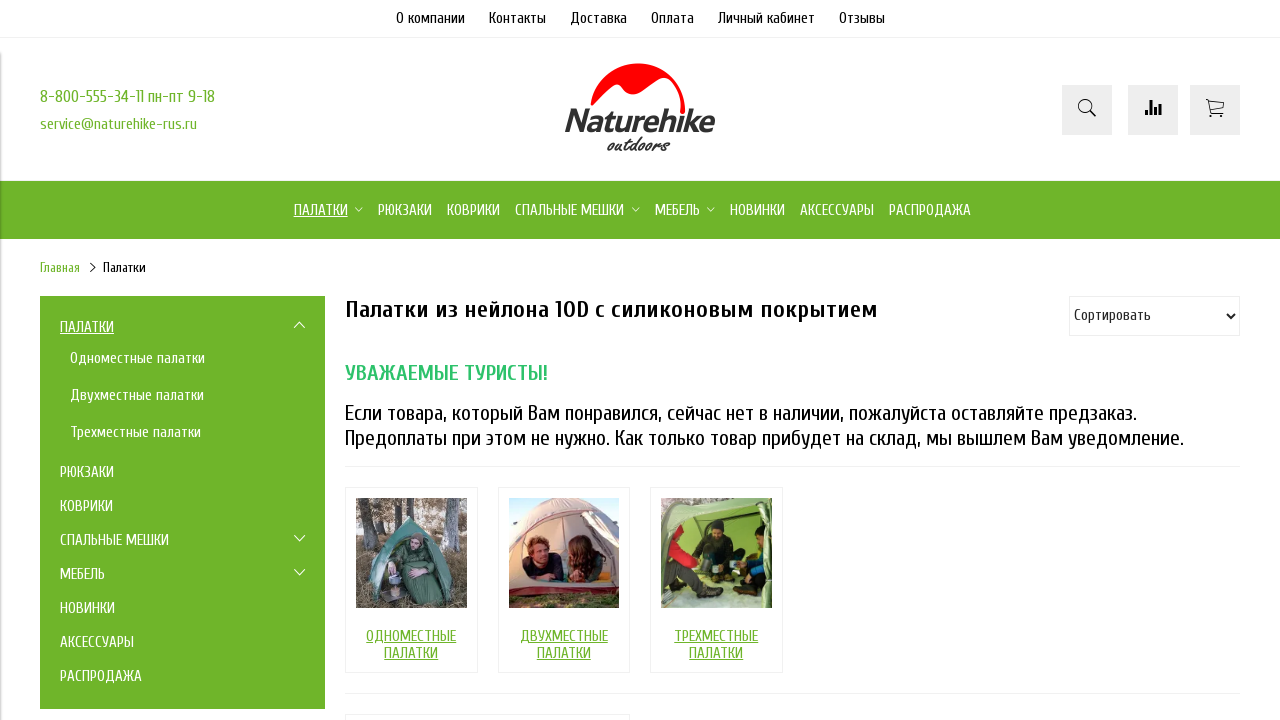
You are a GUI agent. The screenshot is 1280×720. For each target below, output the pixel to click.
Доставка (598, 18)
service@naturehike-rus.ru (118, 124)
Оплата (672, 18)
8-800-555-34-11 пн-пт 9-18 (127, 96)
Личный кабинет (766, 18)
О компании (430, 18)
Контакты (517, 18)
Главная (60, 268)
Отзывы (862, 18)
